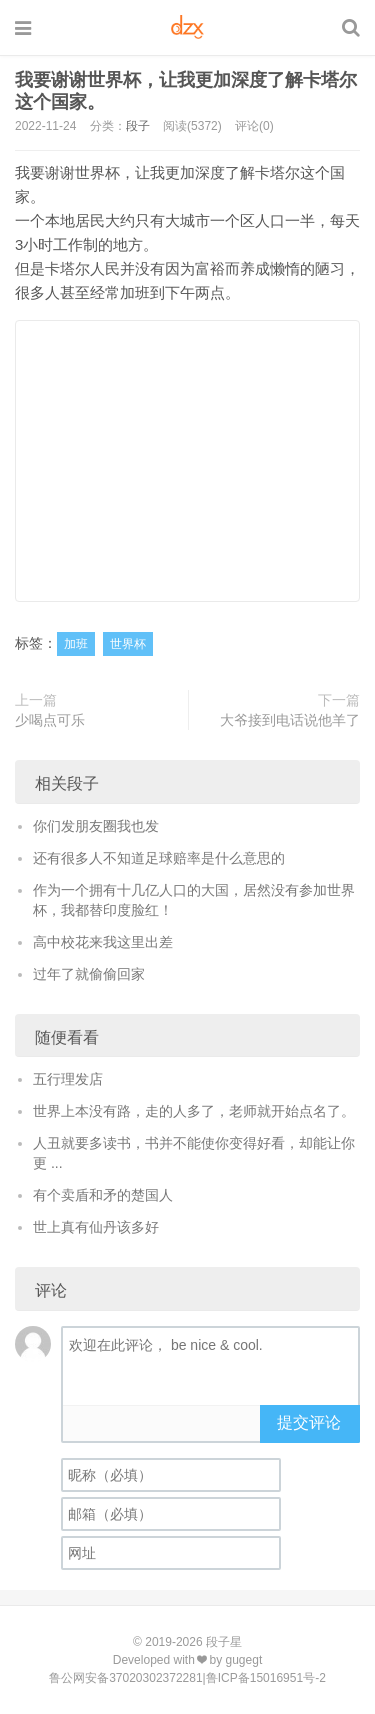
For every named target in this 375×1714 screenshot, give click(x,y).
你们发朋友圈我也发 (96, 826)
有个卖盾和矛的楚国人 (103, 1195)
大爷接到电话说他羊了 (290, 720)
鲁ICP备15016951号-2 (266, 1678)
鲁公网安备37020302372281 (125, 1678)
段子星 (224, 1642)
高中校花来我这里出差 (103, 942)
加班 (76, 644)
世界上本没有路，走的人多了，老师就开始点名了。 (194, 1111)
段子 (138, 126)
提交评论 (309, 1422)
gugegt (244, 1660)
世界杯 (128, 644)
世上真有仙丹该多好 (96, 1227)
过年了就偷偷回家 (89, 974)
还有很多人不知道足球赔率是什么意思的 (159, 858)
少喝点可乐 (50, 720)
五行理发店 (68, 1079)
